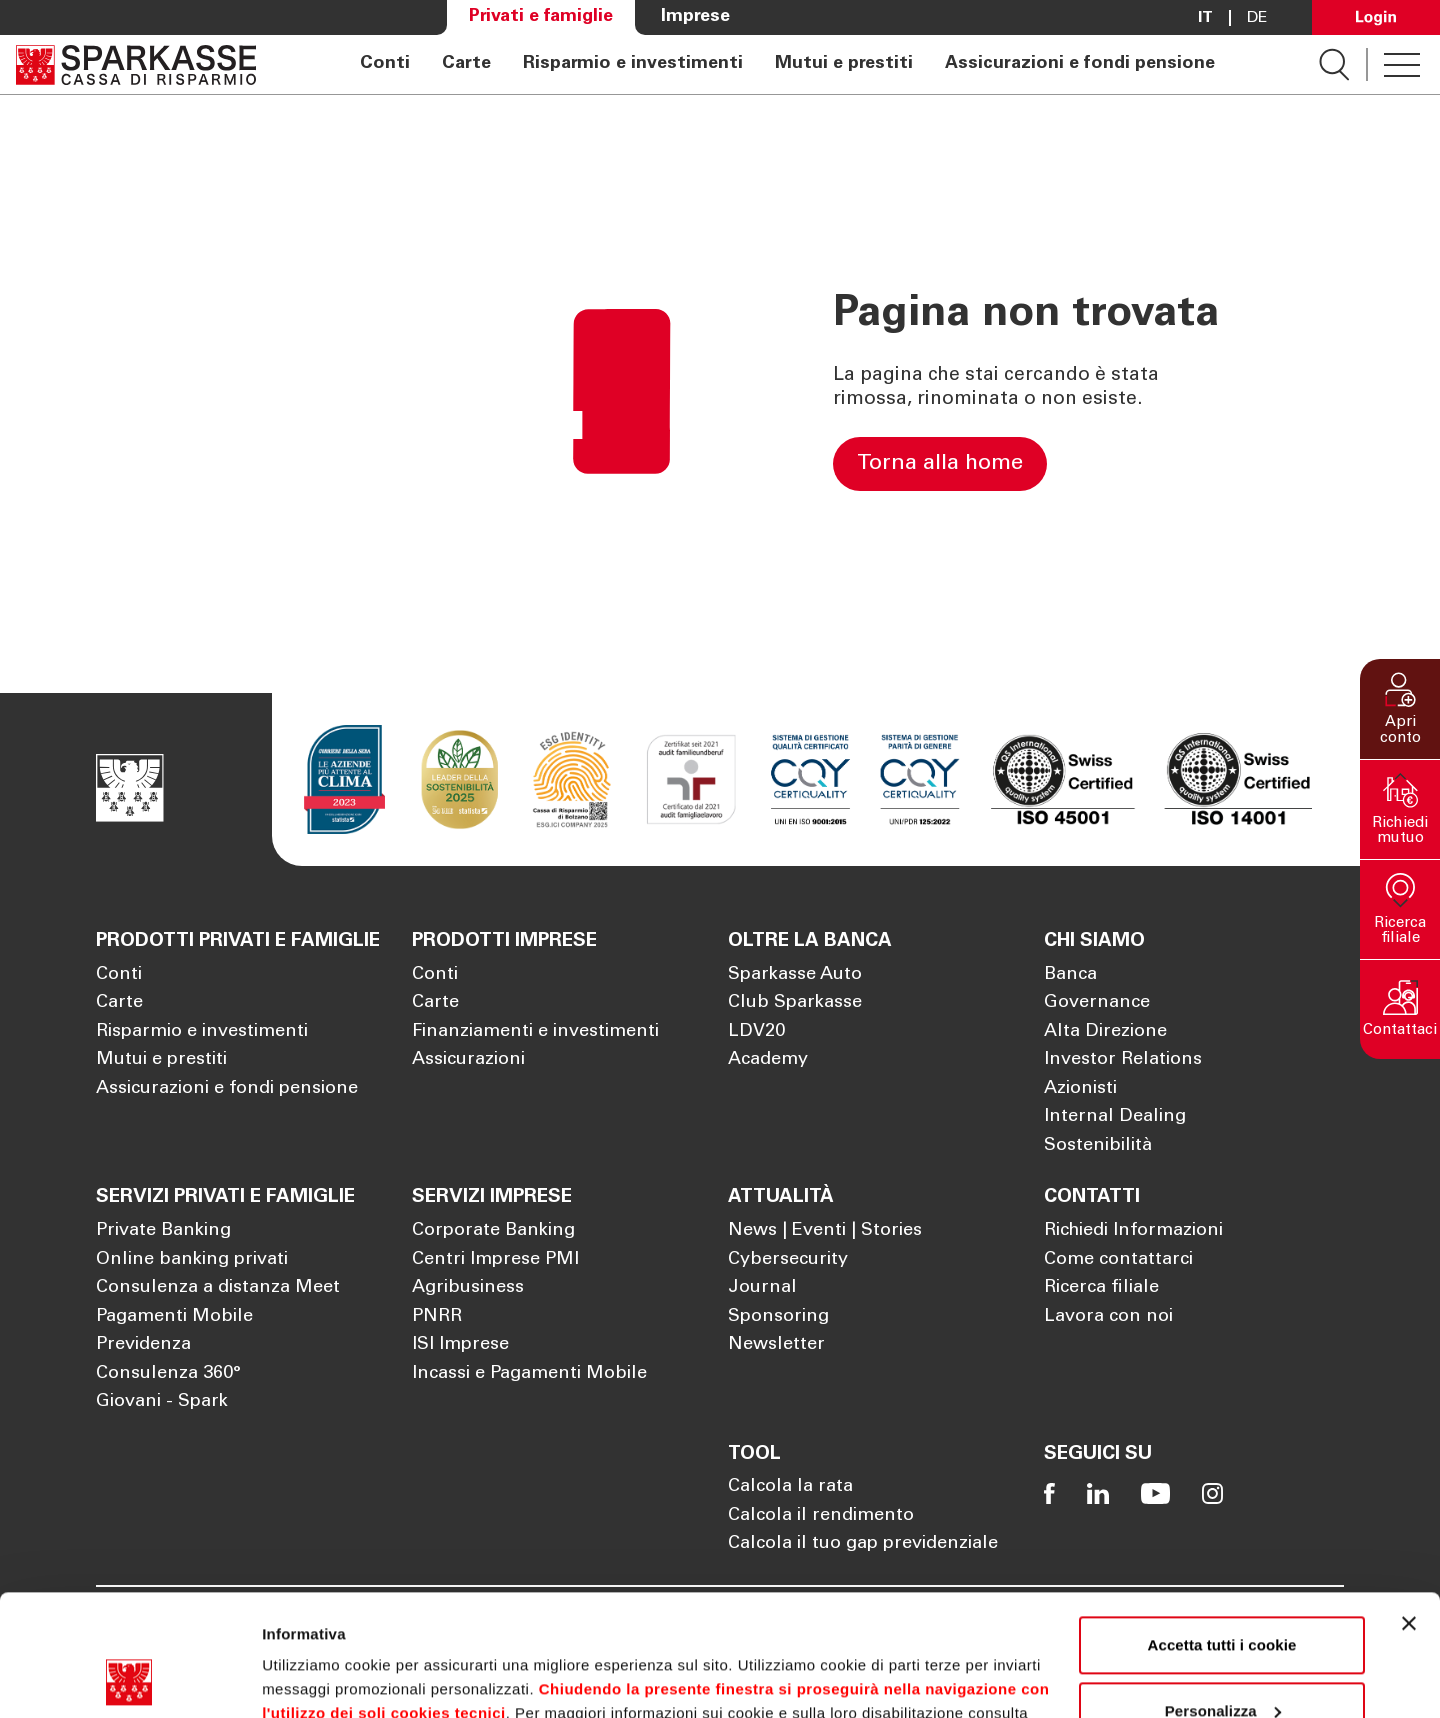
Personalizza (1223, 1596)
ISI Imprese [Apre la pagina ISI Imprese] (460, 1345)
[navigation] (787, 64)
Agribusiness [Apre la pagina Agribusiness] (468, 1288)
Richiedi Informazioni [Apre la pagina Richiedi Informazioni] (1133, 1231)
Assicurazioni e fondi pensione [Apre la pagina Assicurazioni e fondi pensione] (1080, 64)
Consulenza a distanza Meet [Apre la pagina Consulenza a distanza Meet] (218, 1288)
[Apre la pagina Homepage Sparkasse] (136, 64)
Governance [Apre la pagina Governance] (1097, 1003)
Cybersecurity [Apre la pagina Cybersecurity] (788, 1260)
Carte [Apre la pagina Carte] (466, 64)
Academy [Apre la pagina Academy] (768, 1060)
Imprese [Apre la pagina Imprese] (695, 17)
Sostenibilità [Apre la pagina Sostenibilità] (1098, 1146)
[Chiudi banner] (1409, 1510)
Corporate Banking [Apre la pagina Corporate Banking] (493, 1231)
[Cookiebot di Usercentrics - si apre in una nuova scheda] (129, 1679)
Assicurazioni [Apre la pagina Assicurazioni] (468, 1060)
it (1205, 18)
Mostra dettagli (316, 1678)
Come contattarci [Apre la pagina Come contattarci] (1118, 1260)
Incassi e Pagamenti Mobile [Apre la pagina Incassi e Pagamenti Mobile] (529, 1374)
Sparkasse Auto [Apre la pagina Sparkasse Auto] (795, 975)
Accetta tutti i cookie (1222, 1531)
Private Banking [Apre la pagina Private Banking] (163, 1231)
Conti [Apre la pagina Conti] (385, 64)
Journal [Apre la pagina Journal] (762, 1288)
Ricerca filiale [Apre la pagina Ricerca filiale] (1101, 1288)
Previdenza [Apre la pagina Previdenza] (143, 1345)
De (1257, 18)
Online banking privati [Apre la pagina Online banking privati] (192, 1260)
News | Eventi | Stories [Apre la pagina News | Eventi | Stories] (825, 1231)
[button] (1400, 709)
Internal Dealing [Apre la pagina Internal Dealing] (1115, 1117)
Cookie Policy (331, 1623)
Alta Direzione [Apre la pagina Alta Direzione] (1105, 1032)
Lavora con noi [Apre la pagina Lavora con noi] (1108, 1317)
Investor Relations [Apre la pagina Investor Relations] (1123, 1060)
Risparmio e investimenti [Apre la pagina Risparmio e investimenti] (633, 64)
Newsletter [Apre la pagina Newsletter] (776, 1345)
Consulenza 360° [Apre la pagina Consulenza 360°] (168, 1374)
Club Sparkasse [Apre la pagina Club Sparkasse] (795, 1003)
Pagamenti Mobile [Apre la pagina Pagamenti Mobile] (174, 1317)
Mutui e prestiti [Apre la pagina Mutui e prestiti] (844, 64)
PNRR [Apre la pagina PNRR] (437, 1317)
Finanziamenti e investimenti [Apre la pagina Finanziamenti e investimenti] (535, 1032)
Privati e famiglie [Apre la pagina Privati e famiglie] (541, 17)
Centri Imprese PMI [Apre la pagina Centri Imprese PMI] (495, 1260)
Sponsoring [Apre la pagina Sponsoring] (778, 1317)
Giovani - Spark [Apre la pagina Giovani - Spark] (162, 1402)
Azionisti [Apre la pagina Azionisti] (1080, 1089)
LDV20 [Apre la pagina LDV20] (756, 1032)
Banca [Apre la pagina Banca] (1070, 975)
